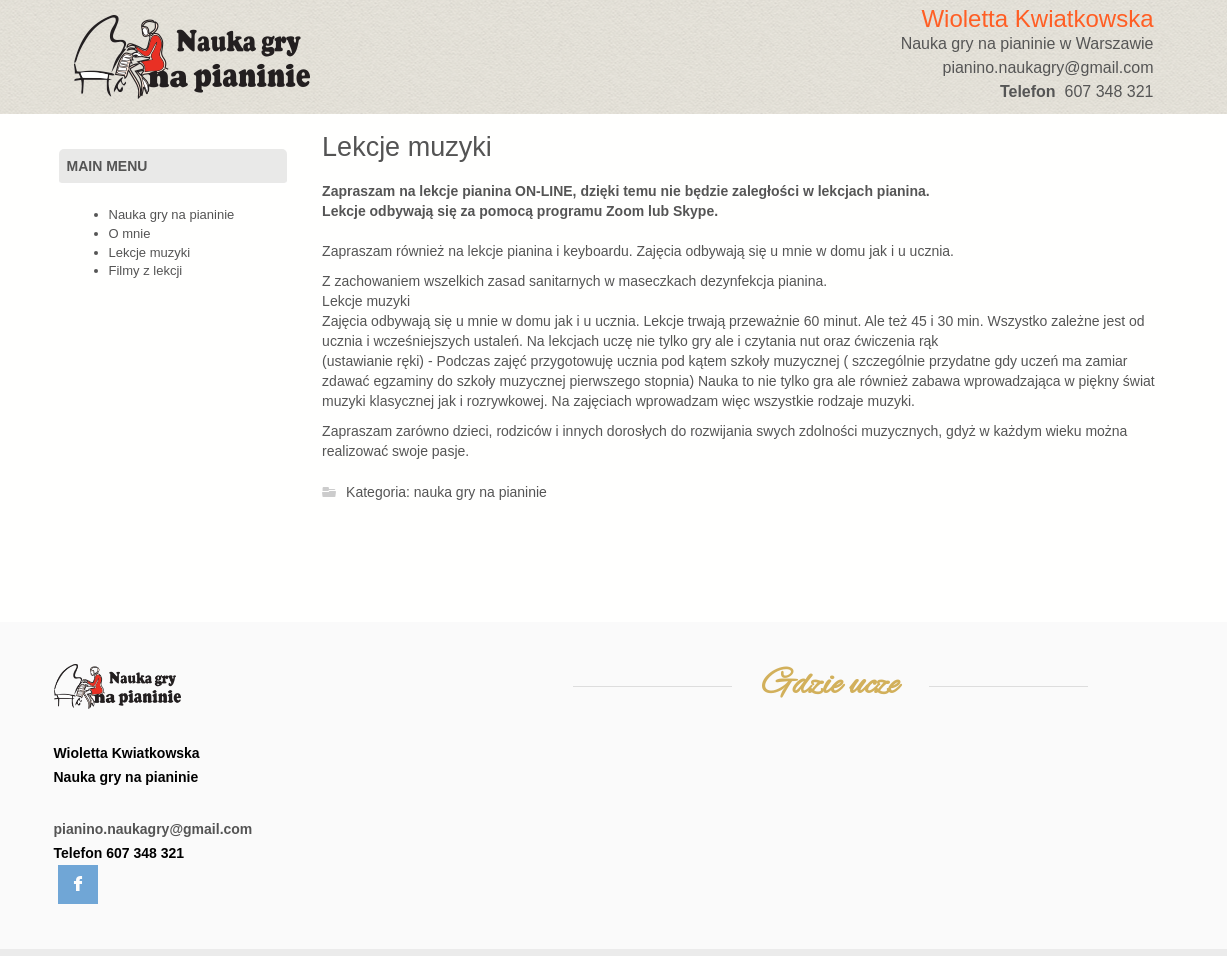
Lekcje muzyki (407, 147)
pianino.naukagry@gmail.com (153, 829)
